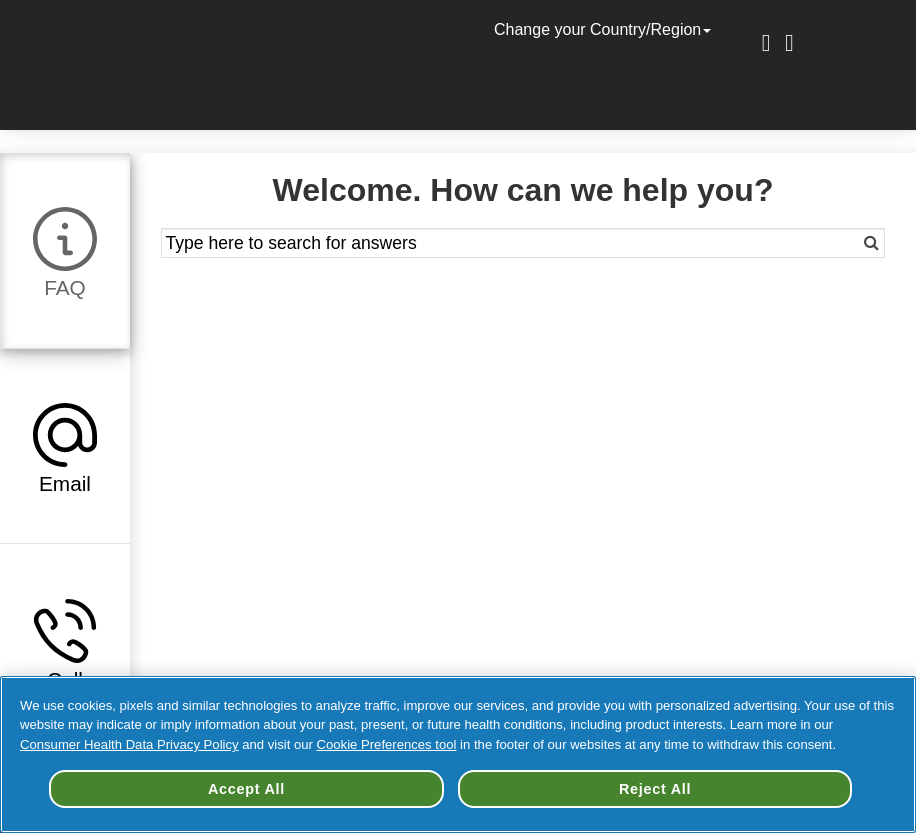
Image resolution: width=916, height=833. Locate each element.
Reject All (655, 789)
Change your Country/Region (605, 29)
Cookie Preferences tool (387, 744)
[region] (458, 754)
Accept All (246, 789)
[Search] (848, 243)
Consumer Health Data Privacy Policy (129, 744)
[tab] (65, 250)
